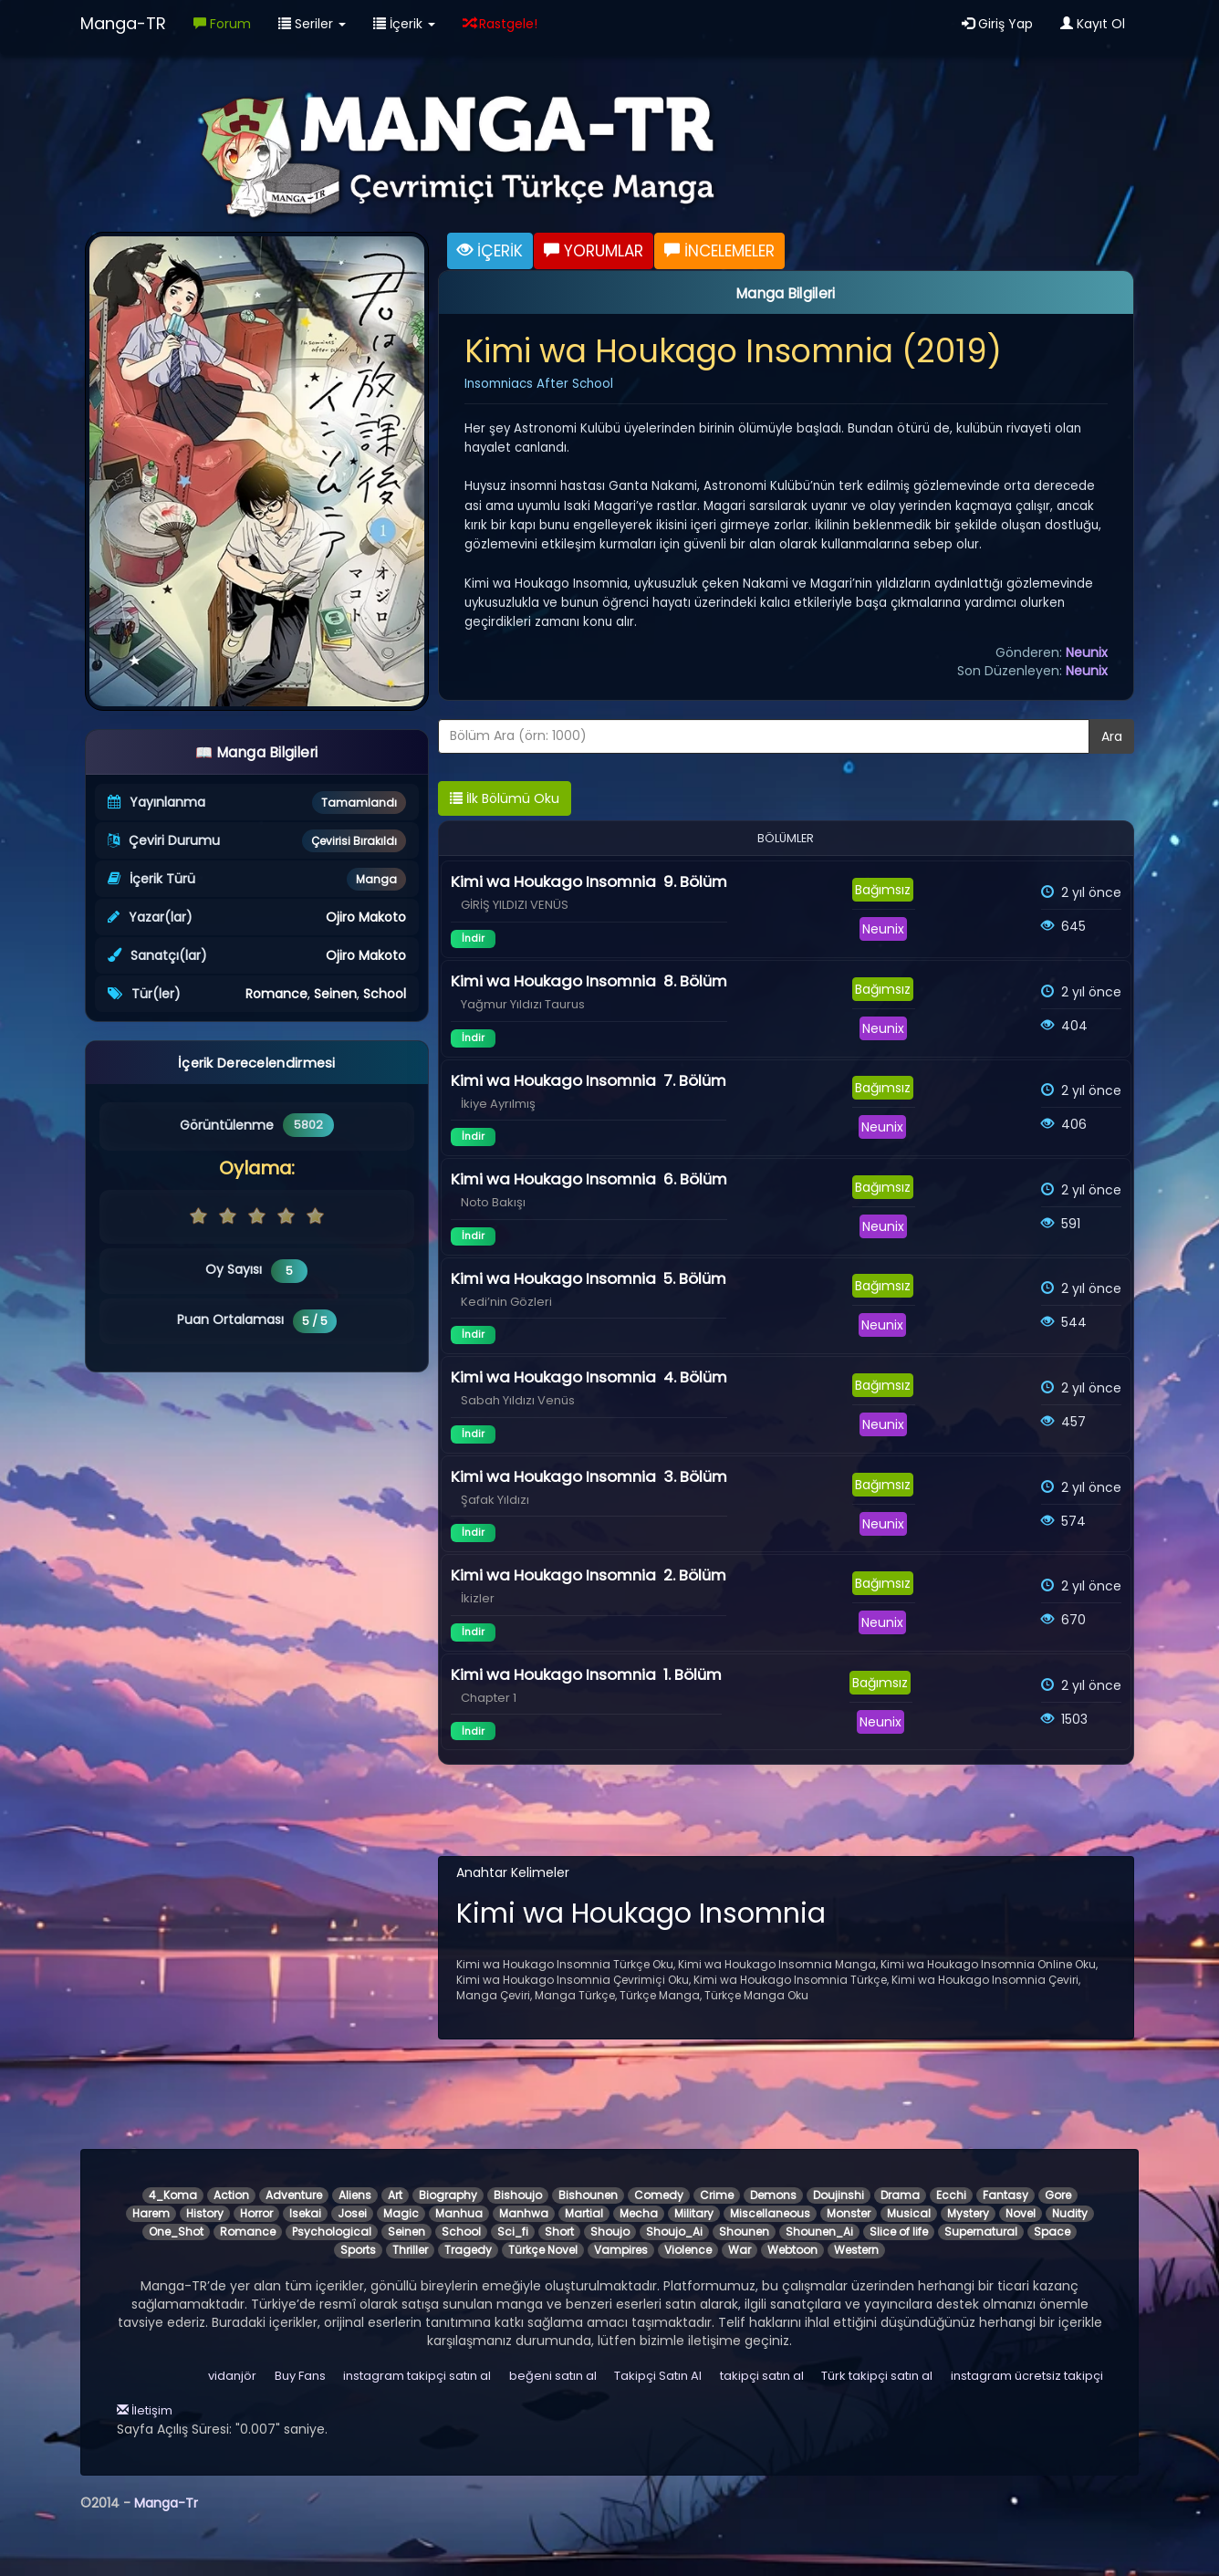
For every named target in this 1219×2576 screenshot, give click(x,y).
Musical (909, 2213)
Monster (848, 2213)
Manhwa (523, 2213)
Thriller (410, 2250)
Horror (256, 2213)
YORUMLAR (593, 251)
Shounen (744, 2231)
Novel (1020, 2213)
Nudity (1070, 2213)
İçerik (404, 24)
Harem (151, 2213)
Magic (401, 2213)
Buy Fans (300, 2375)
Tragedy (468, 2250)
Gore (1058, 2195)
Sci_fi (512, 2231)
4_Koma (173, 2195)
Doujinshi (838, 2195)
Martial (584, 2213)
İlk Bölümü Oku (504, 798)
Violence (688, 2250)
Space (1052, 2231)
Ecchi (951, 2195)
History (205, 2213)
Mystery (968, 2213)
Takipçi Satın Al (658, 2375)
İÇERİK (490, 251)
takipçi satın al (762, 2375)
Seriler (312, 24)
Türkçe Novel (543, 2250)
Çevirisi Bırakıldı (354, 841)
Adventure (294, 2195)
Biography (448, 2195)
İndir (473, 938)
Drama (900, 2195)
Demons (773, 2195)
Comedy (658, 2195)
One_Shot (176, 2231)
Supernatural (980, 2231)
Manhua (459, 2213)
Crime (717, 2195)
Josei (352, 2213)
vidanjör (232, 2375)
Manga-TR (123, 23)
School (384, 994)
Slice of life (899, 2231)
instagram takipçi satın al (417, 2375)
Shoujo (610, 2231)
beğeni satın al (553, 2375)
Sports (358, 2250)
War (739, 2250)
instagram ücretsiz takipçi (1027, 2375)
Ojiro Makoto (366, 917)
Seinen (335, 994)
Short (559, 2231)
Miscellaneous (770, 2213)
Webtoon (792, 2250)
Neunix (1087, 652)
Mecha (639, 2213)
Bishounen (588, 2195)
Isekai (305, 2213)
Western (856, 2250)
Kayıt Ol (1092, 24)
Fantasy (1005, 2195)
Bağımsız (883, 890)
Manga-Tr (166, 2503)
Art (395, 2195)
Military (694, 2213)
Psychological (331, 2231)
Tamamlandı (359, 802)
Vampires (621, 2250)
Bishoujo (518, 2195)
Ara (1111, 736)
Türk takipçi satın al (876, 2375)
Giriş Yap (997, 24)
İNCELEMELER (719, 251)
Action (231, 2195)
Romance (276, 994)
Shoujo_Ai (674, 2231)
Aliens (355, 2195)
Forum (222, 24)
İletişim (144, 2410)
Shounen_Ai (819, 2231)
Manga (376, 879)
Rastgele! (500, 24)
